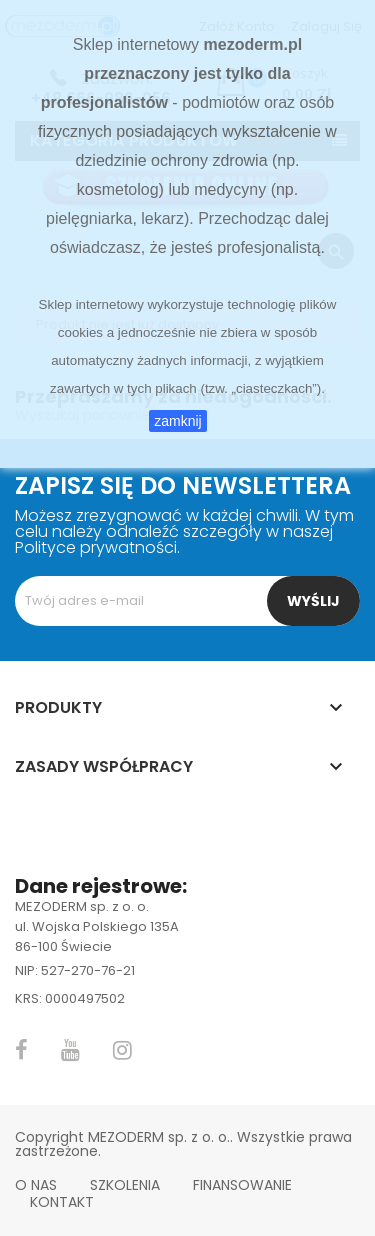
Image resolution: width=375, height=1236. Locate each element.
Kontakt (62, 1202)
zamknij (177, 421)
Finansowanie (242, 1185)
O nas (36, 1185)
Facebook (21, 1050)
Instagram (122, 1050)
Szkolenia (125, 1185)
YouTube (70, 1050)
